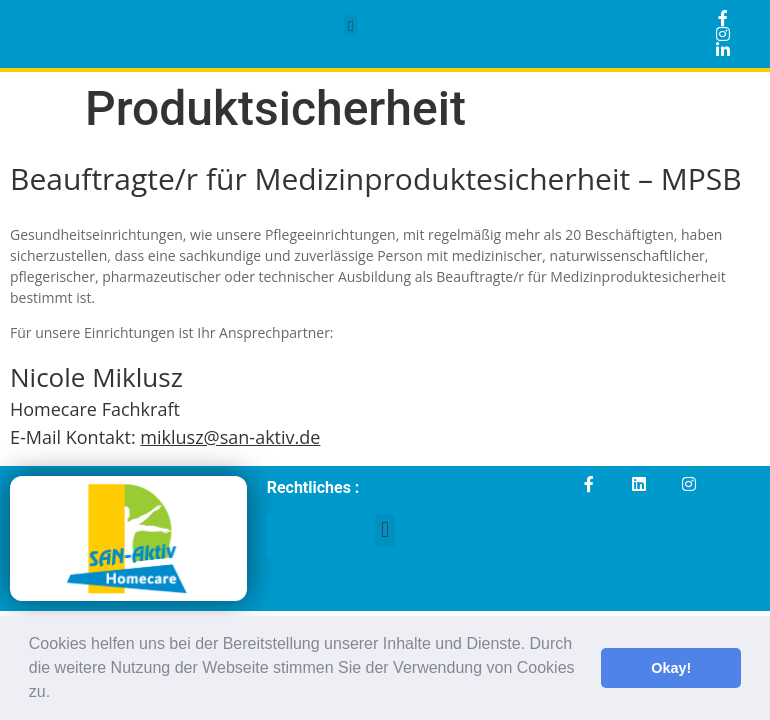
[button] (58, 694)
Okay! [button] (671, 668)
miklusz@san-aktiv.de (230, 437)
